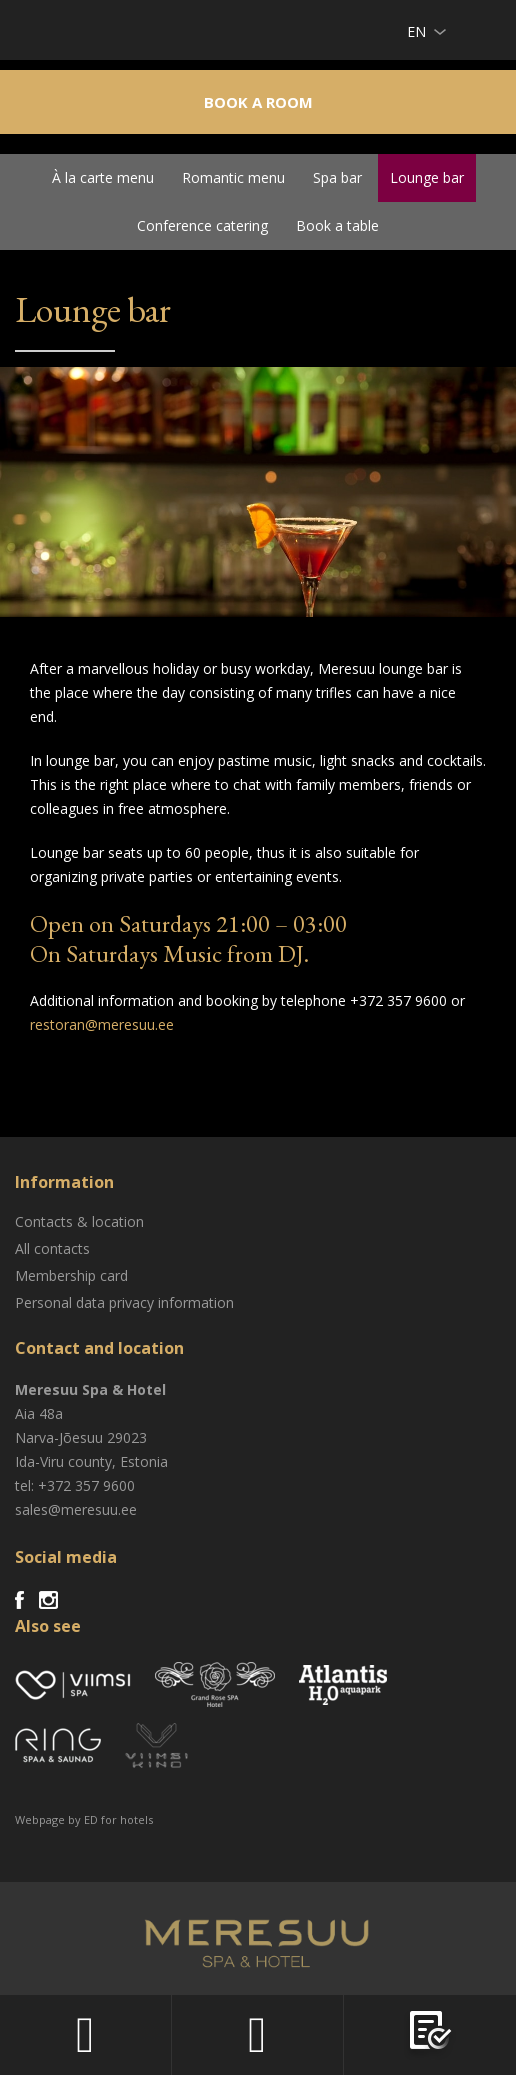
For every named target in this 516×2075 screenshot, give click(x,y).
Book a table (337, 225)
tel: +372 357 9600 (75, 1485)
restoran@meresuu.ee (102, 1024)
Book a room (258, 102)
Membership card (71, 1275)
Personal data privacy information (124, 1302)
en (416, 31)
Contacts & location (79, 1221)
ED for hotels (118, 1819)
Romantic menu (233, 177)
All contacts (52, 1248)
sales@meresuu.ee (76, 1509)
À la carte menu (103, 177)
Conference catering (202, 225)
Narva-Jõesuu (59, 1437)
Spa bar (337, 177)
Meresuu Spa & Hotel (90, 34)
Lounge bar (427, 177)
